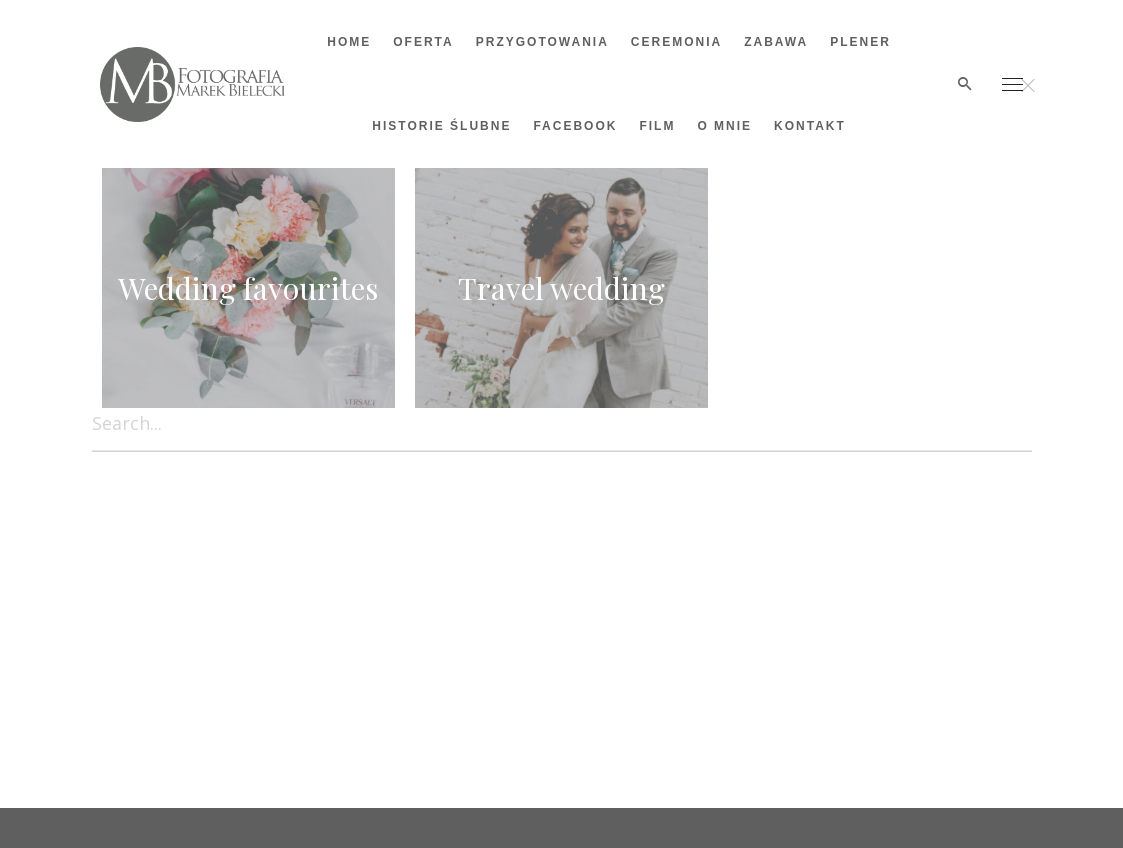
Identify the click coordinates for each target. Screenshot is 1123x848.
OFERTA (423, 42)
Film (657, 126)
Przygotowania (542, 42)
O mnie (724, 126)
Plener (860, 42)
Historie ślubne (441, 126)
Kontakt (810, 126)
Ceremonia (676, 42)
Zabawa (776, 42)
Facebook (575, 126)
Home (349, 42)
